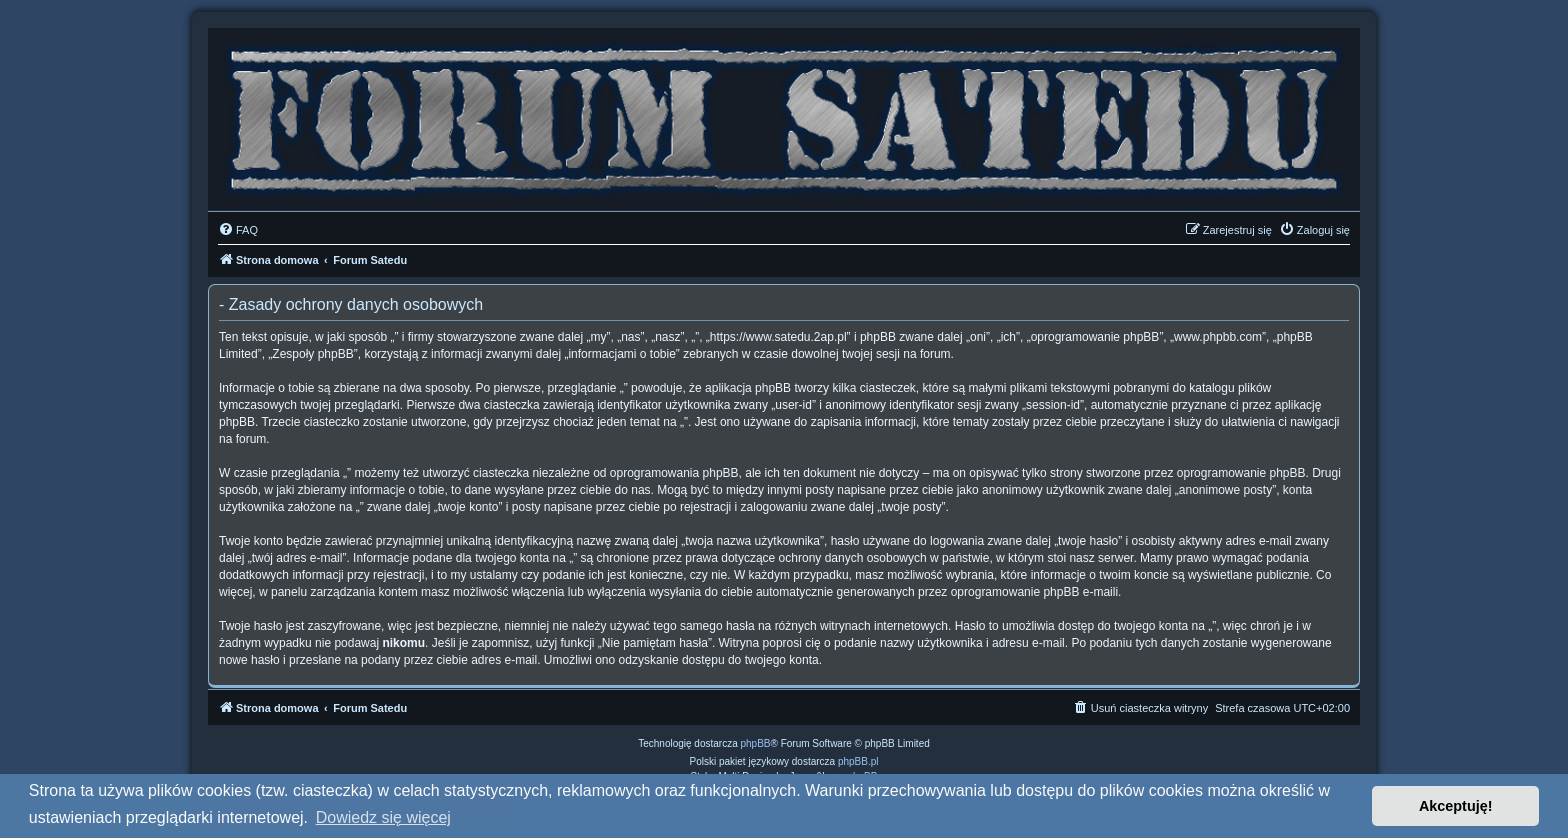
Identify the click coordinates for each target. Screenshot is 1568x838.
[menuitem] (238, 230)
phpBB (756, 743)
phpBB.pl (858, 761)
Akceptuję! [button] (1456, 806)
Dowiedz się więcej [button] (383, 817)
